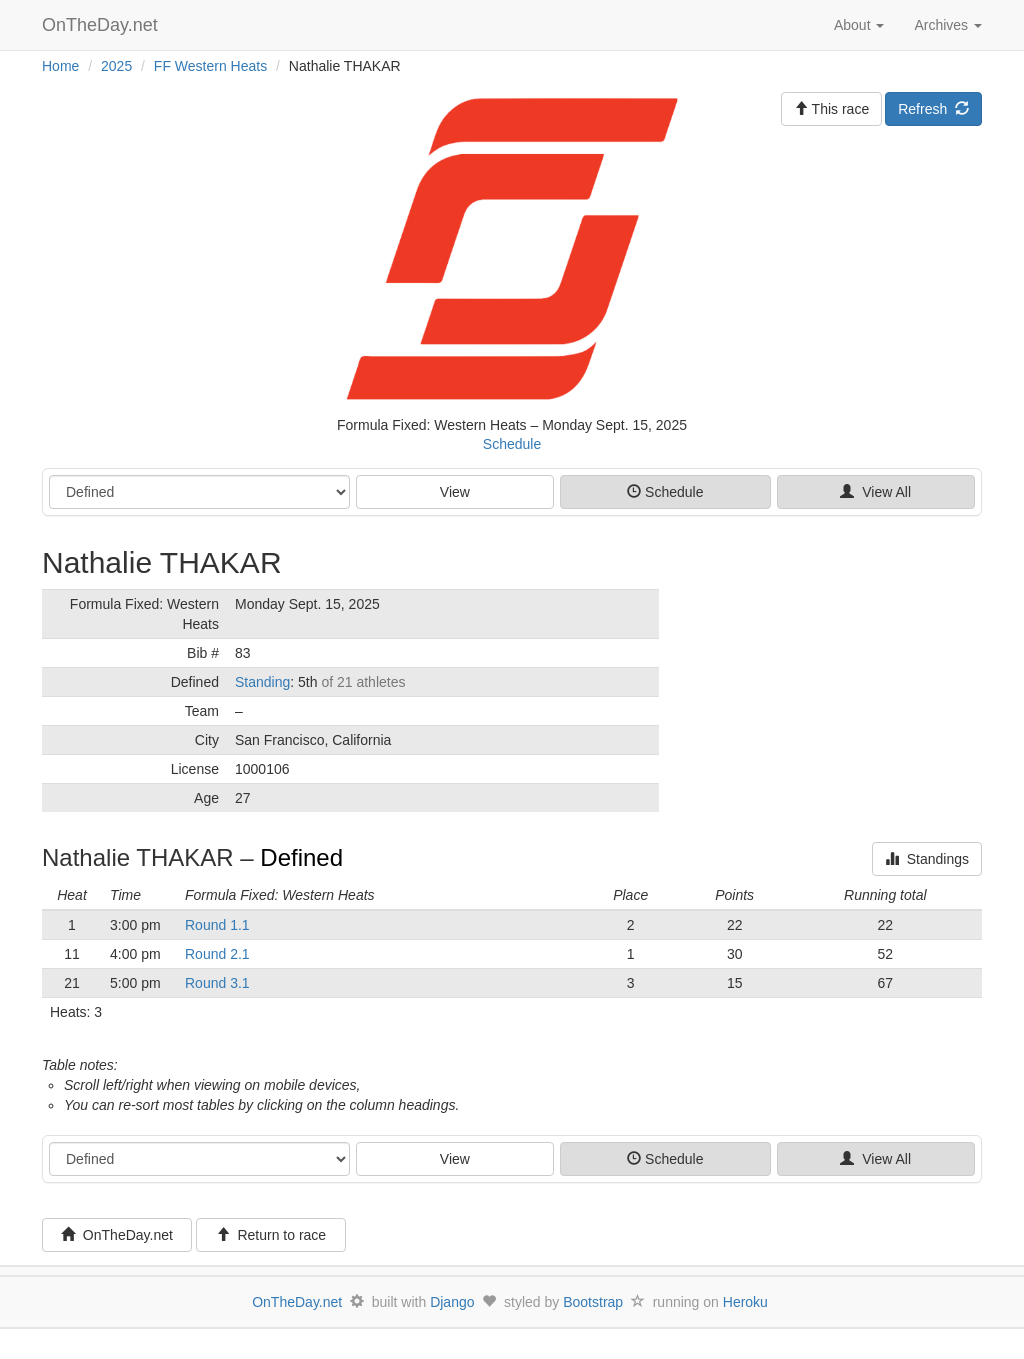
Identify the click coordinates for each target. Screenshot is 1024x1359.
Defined (301, 857)
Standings (927, 859)
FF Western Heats (210, 66)
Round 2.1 (217, 954)
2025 (116, 66)
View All (875, 492)
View (455, 492)
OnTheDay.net (102, 25)
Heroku (745, 1302)
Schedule (512, 444)
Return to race (271, 1235)
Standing (262, 682)
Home (60, 66)
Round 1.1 (217, 925)
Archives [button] (948, 25)
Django (452, 1302)
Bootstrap (593, 1302)
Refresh (933, 109)
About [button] (859, 25)
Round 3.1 (217, 983)
